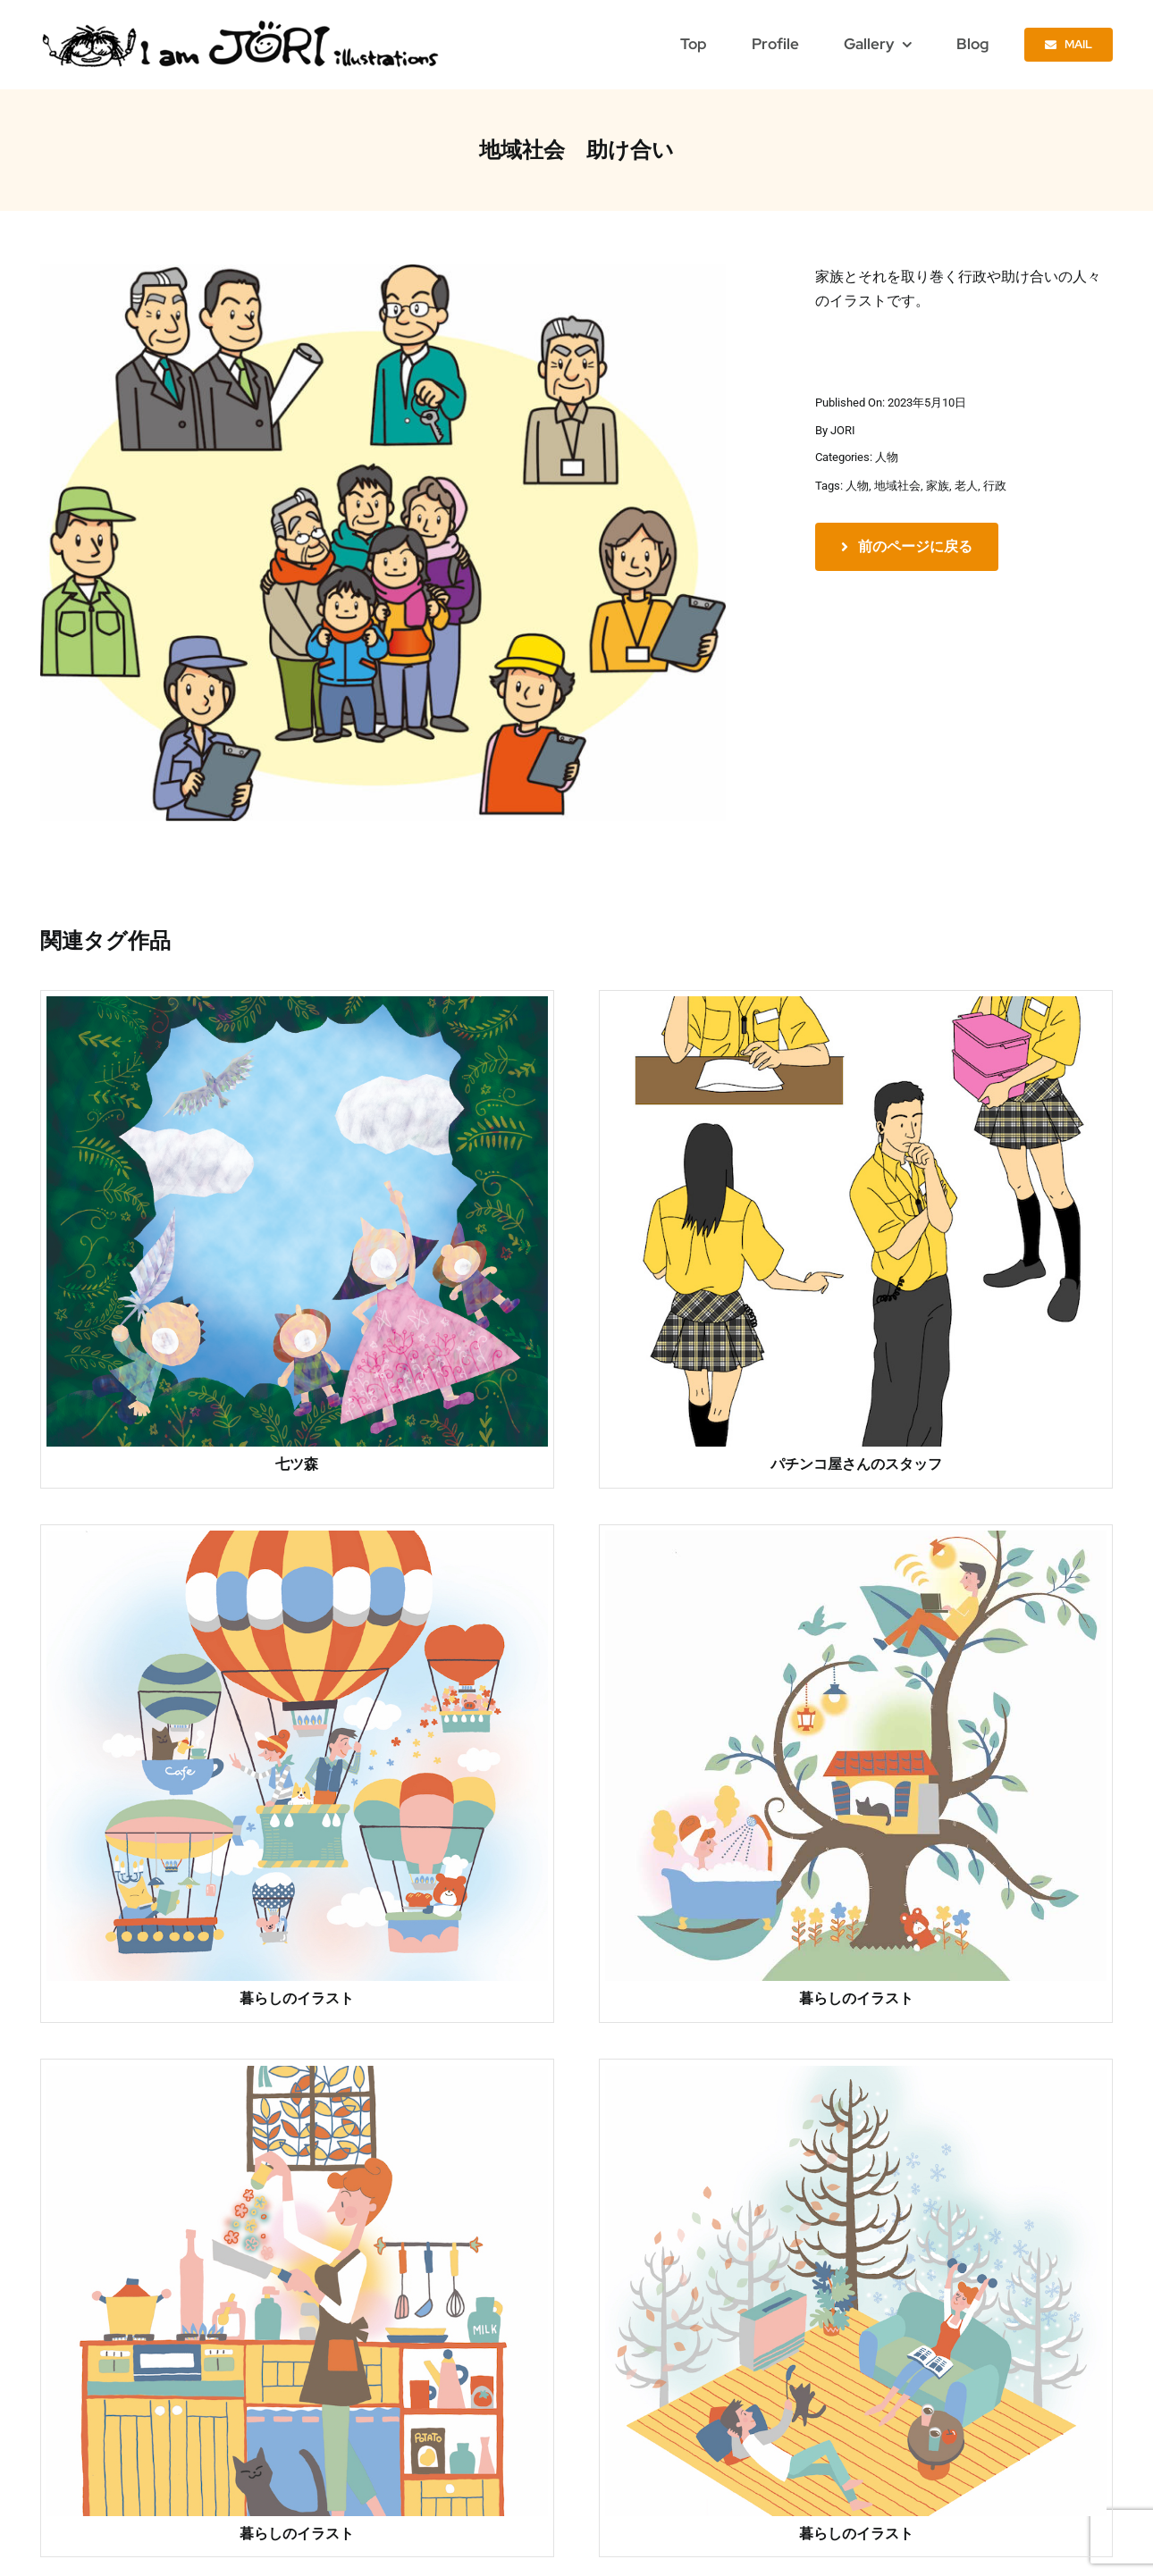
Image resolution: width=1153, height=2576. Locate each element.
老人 (966, 485)
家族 (937, 485)
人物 (886, 457)
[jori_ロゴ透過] (241, 24)
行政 (994, 485)
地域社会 (897, 485)
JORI (842, 430)
